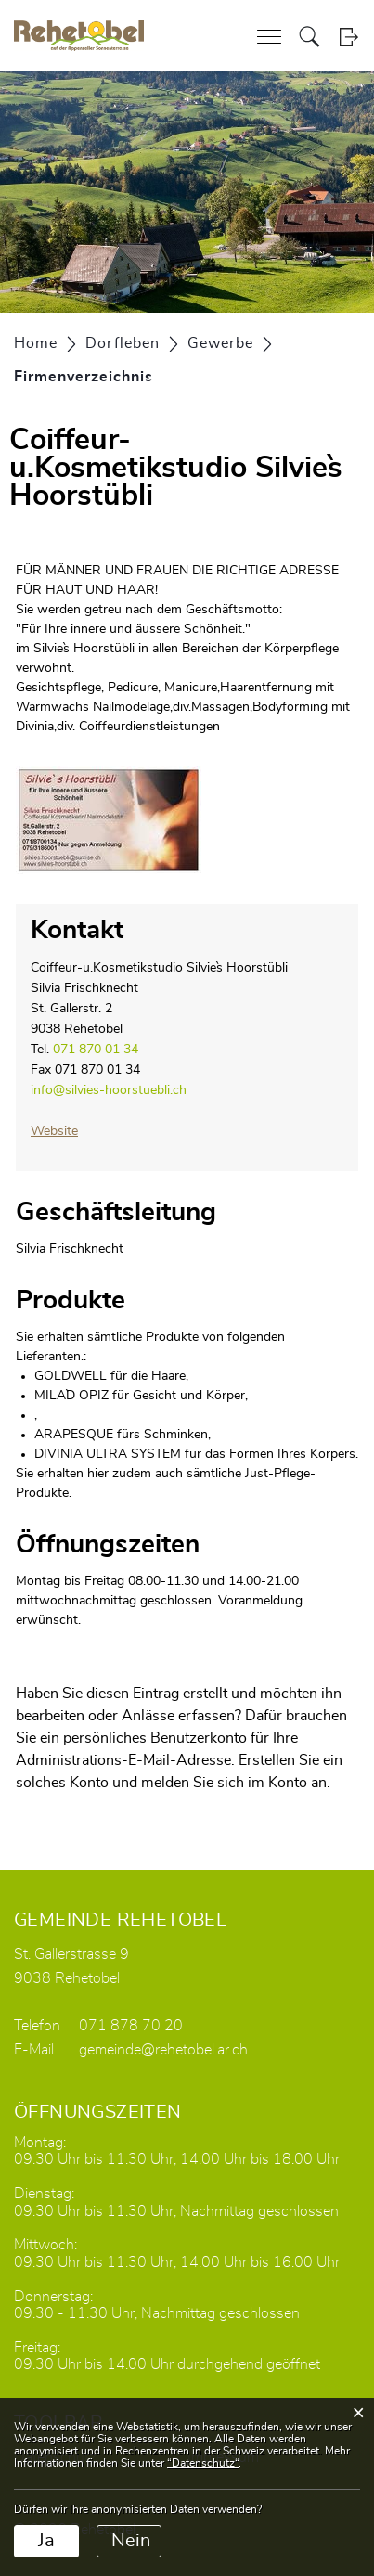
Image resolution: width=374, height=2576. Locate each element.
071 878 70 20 (131, 2025)
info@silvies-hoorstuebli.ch (109, 1090)
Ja (46, 2540)
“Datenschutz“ (203, 2462)
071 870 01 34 (95, 1049)
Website (63, 1131)
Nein (130, 2540)
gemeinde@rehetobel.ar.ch (163, 2049)
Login (348, 36)
